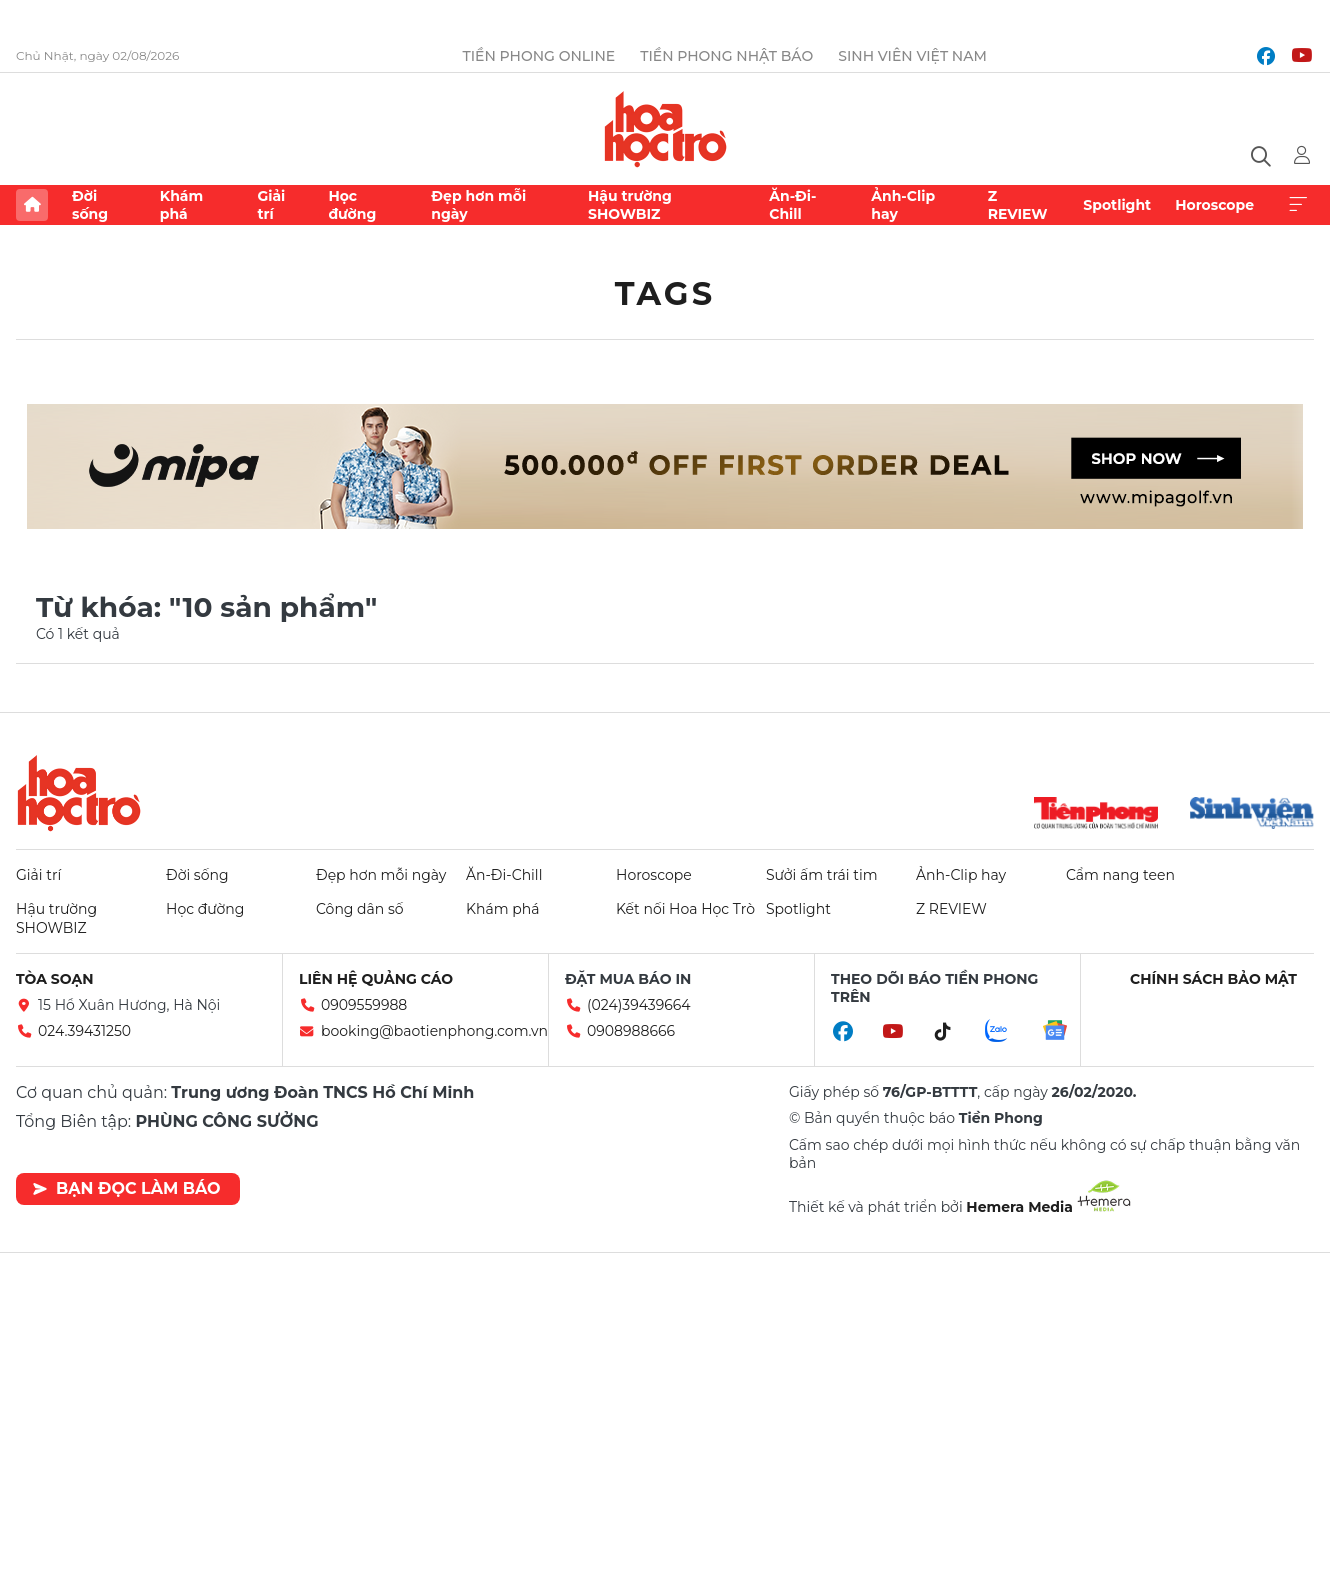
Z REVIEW (1018, 205)
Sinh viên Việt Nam (912, 56)
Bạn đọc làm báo (126, 1188)
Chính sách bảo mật (1213, 979)
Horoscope (1214, 205)
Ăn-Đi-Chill (792, 205)
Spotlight (1117, 205)
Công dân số (360, 909)
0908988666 (631, 1031)
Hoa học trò (79, 793)
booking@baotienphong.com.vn (434, 1031)
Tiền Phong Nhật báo (726, 56)
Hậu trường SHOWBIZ (630, 205)
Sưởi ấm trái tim (822, 875)
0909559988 (364, 1005)
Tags (665, 293)
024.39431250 (84, 1031)
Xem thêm (1298, 205)
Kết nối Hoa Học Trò (685, 909)
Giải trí (271, 205)
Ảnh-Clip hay (903, 205)
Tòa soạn (55, 979)
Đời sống (90, 205)
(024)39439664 (639, 1005)
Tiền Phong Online (539, 56)
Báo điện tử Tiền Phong (665, 129)
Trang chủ (32, 205)
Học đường (352, 205)
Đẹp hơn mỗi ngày (478, 205)
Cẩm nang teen (1120, 875)
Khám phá (181, 205)
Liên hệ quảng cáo (376, 979)
